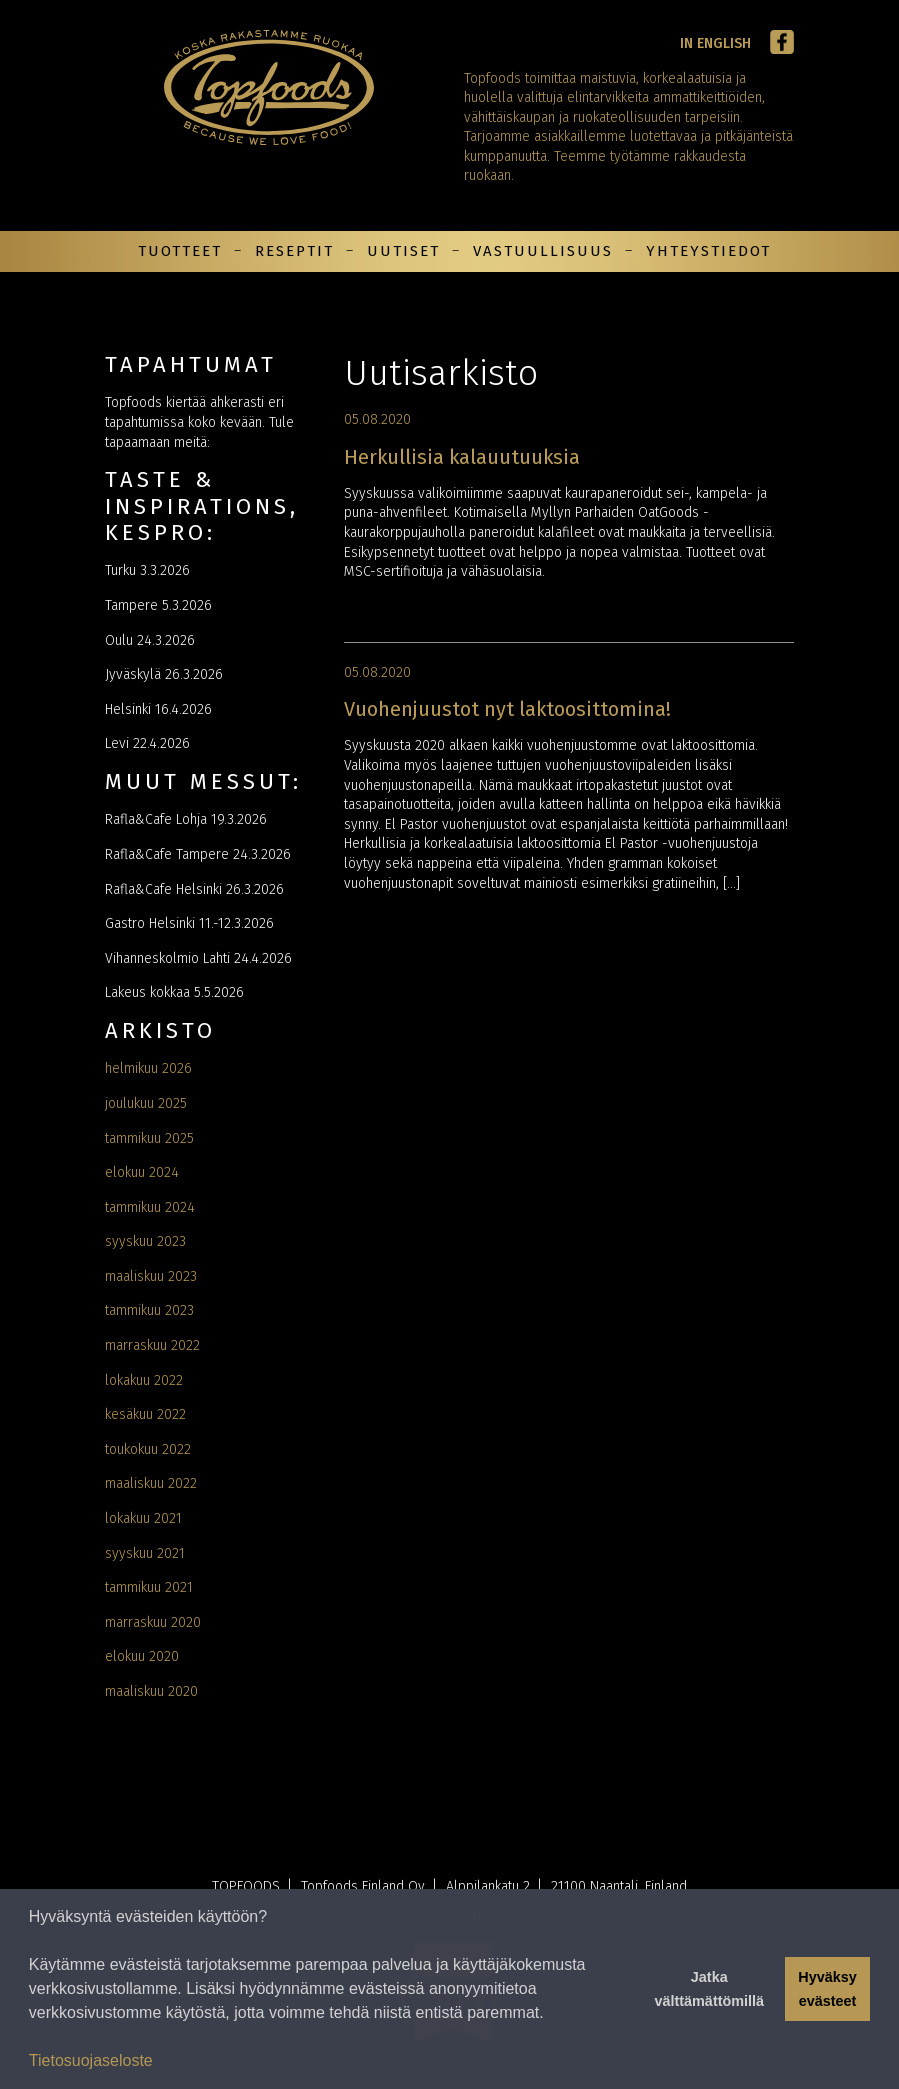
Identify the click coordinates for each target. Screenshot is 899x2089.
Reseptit (294, 251)
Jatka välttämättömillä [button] (709, 1989)
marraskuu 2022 (152, 1345)
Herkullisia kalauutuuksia (462, 457)
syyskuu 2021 (145, 1553)
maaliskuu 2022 (151, 1483)
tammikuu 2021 (149, 1587)
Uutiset (403, 251)
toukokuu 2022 (148, 1449)
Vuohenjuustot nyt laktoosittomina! (507, 709)
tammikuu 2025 (149, 1138)
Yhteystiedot (708, 251)
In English (715, 43)
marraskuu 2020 (153, 1622)
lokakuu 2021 (143, 1518)
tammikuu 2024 (150, 1207)
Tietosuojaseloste (91, 2060)
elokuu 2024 (142, 1172)
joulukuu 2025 (146, 1103)
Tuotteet (180, 251)
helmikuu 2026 (148, 1068)
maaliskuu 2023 (151, 1276)
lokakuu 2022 (144, 1380)
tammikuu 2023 (149, 1310)
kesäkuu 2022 (145, 1414)
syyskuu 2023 (145, 1241)
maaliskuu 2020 (151, 1691)
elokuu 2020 (142, 1656)
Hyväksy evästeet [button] (827, 1989)
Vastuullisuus (543, 251)
